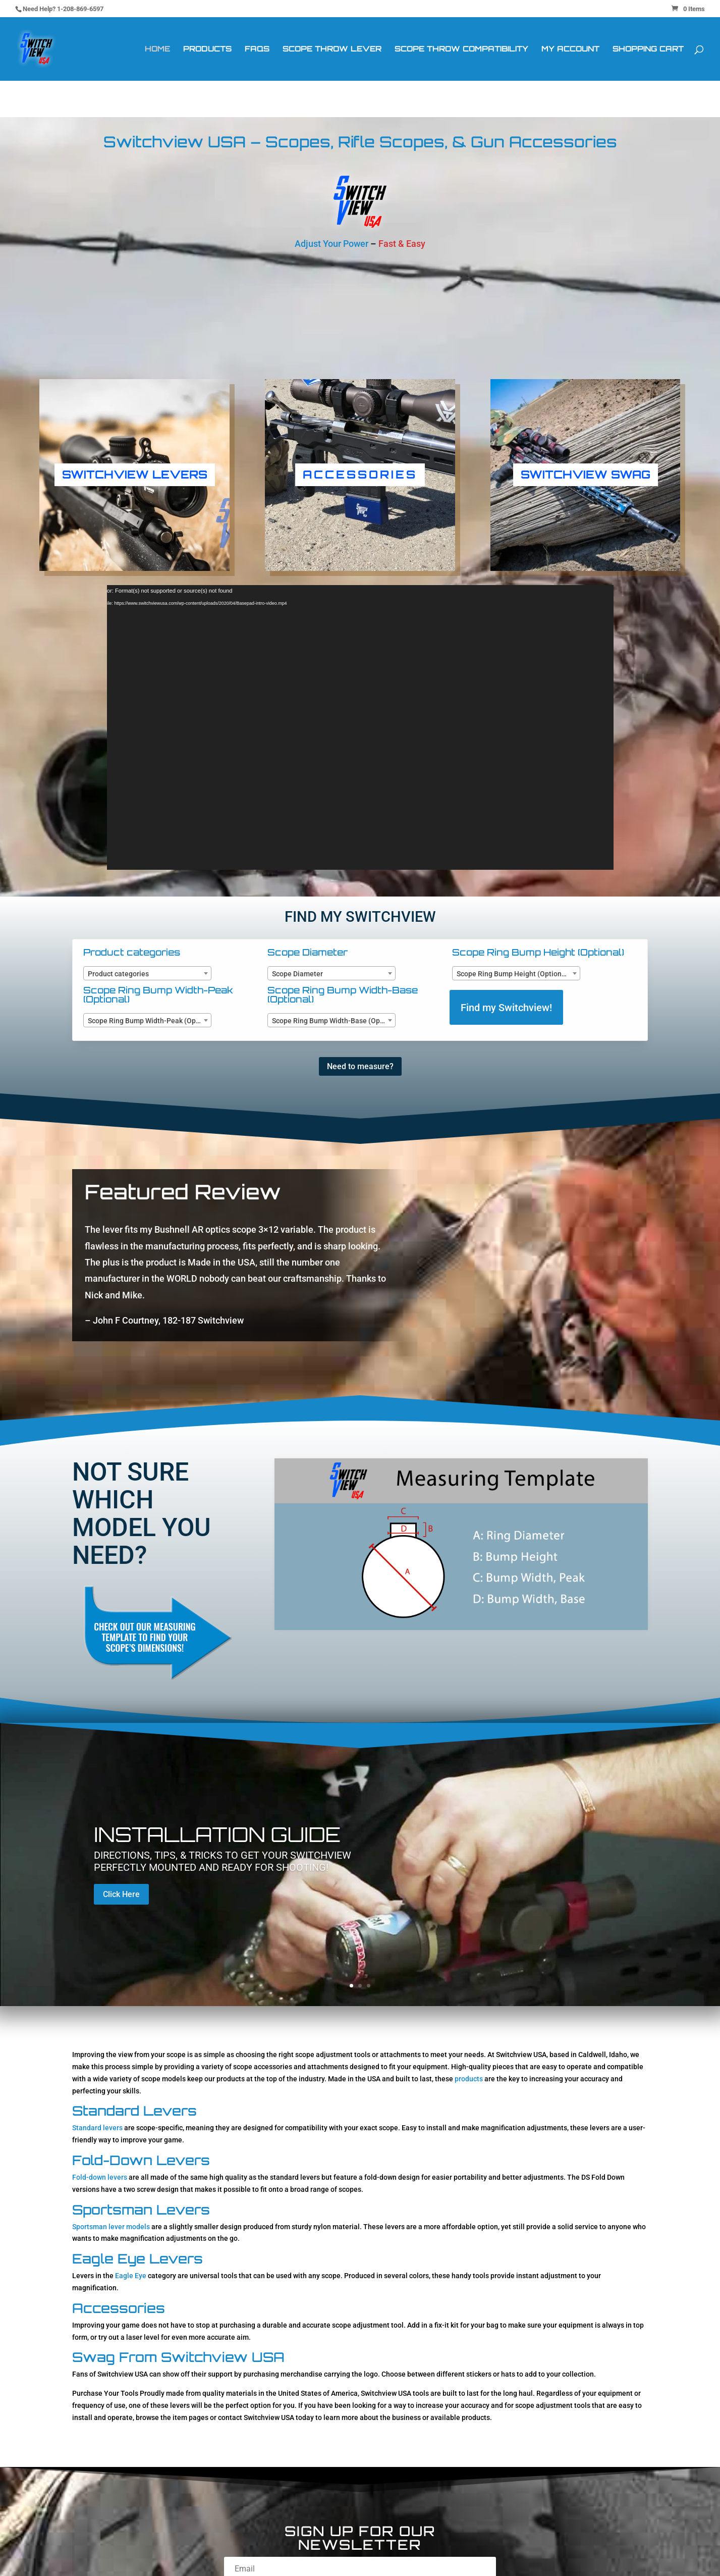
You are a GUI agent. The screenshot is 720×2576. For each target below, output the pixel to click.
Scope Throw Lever (332, 49)
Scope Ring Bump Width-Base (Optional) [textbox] (333, 1021)
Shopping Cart (648, 49)
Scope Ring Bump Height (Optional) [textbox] (513, 974)
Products (207, 49)
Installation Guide (217, 1834)
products (469, 2079)
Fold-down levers (99, 2177)
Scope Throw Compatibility (461, 49)
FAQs (257, 49)
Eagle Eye (130, 2276)
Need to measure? (360, 1066)
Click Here (121, 1894)
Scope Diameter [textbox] (297, 974)
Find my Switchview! (506, 1008)
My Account (570, 49)
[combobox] (147, 973)
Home (157, 49)
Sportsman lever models (111, 2227)
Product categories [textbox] (118, 974)
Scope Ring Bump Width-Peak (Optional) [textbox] (149, 1021)
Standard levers (97, 2128)
